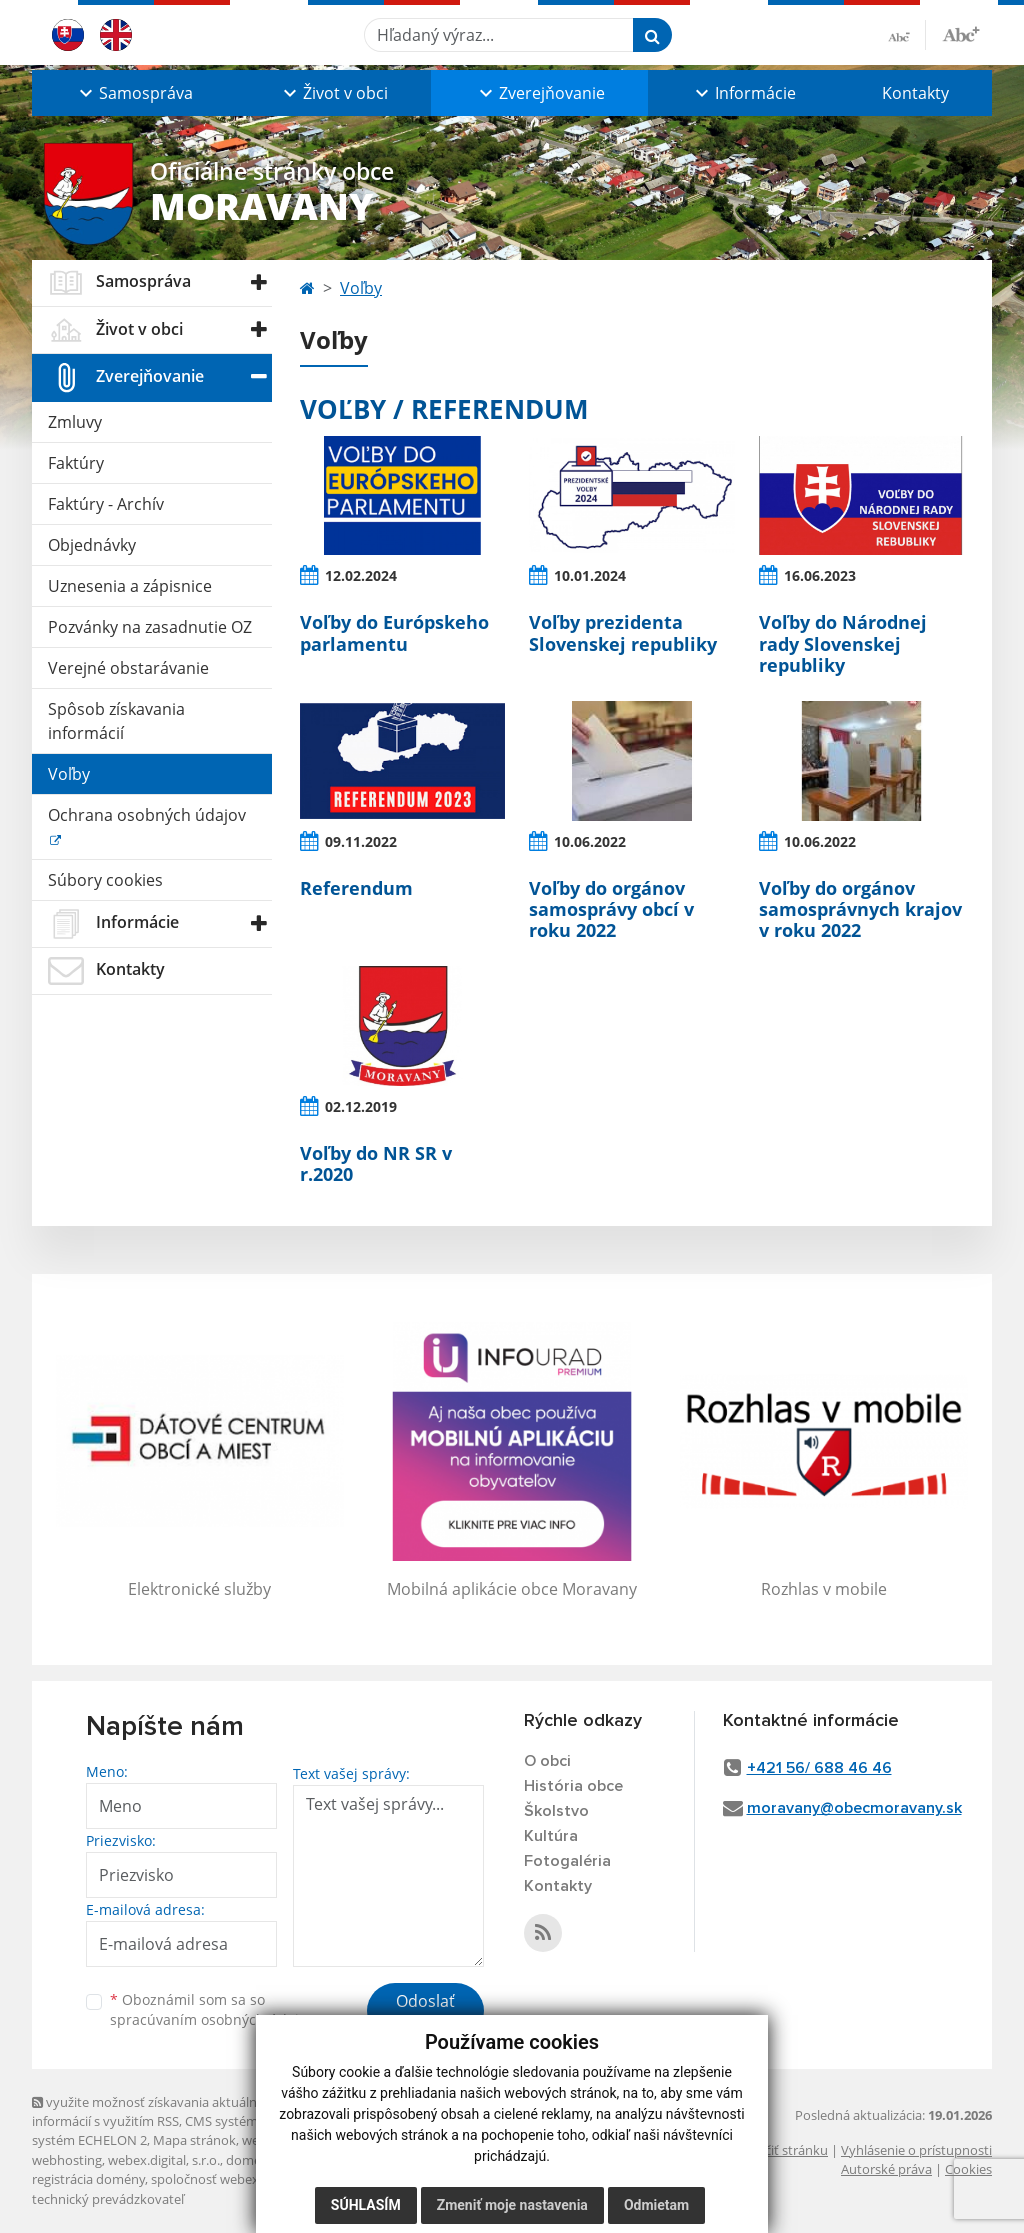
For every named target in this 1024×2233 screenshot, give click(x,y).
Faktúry (76, 463)
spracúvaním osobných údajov (212, 2019)
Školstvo (556, 1811)
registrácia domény (88, 2179)
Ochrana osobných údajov (147, 815)
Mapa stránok (194, 2140)
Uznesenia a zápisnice (130, 586)
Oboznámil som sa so (212, 2010)
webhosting (67, 2160)
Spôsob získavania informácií (116, 721)
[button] (134, 93)
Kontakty (915, 93)
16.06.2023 (820, 575)
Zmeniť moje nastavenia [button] (512, 2205)
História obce (573, 1786)
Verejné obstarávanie (128, 668)
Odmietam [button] (656, 2205)
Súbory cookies (105, 880)
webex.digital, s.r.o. (164, 2160)
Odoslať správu (425, 2013)
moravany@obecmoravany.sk (854, 1808)
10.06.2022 (590, 841)
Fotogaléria (567, 1861)
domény (250, 2160)
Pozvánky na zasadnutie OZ (150, 627)
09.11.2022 (361, 841)
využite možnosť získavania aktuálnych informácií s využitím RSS (155, 2111)
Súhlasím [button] (366, 2205)
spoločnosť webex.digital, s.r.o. (241, 2179)
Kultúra (551, 1836)
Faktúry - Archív (106, 504)
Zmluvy (75, 422)
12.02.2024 (361, 575)
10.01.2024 (590, 575)
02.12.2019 (361, 1106)
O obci (547, 1761)
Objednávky (92, 545)
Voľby (69, 774)
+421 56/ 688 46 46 (819, 1768)
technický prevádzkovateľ (108, 2199)
